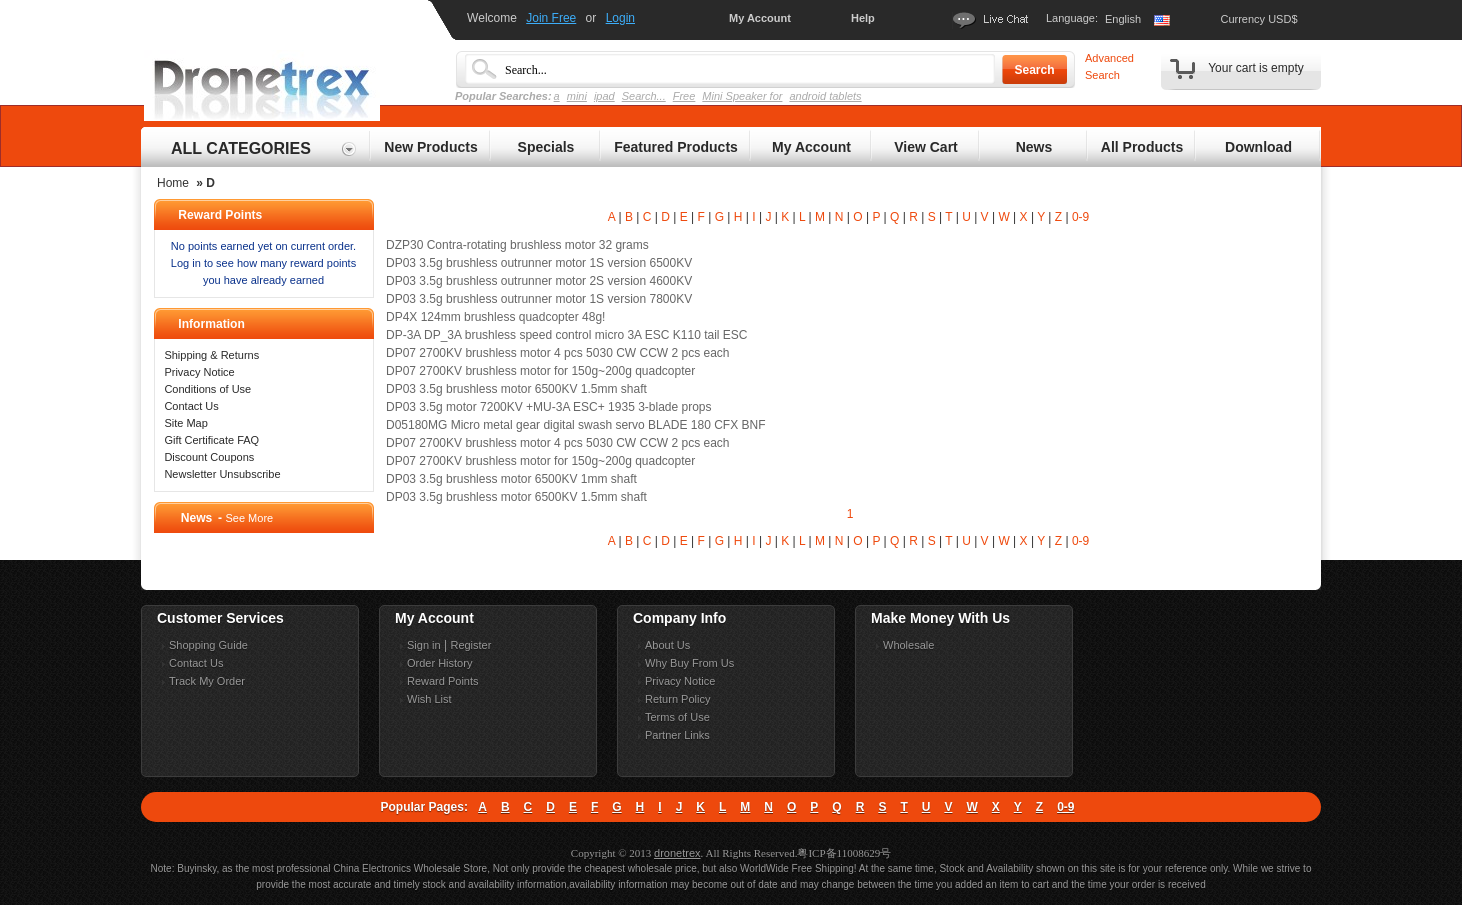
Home (173, 183)
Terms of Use (677, 717)
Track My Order (207, 681)
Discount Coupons (209, 457)
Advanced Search (1109, 66)
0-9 (1080, 217)
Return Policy (677, 699)
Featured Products (676, 147)
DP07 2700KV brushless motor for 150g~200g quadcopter (540, 371)
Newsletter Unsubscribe (222, 474)
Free (684, 96)
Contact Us (191, 406)
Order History (439, 663)
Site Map (185, 423)
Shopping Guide (208, 645)
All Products (1142, 147)
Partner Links (677, 735)
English (1123, 19)
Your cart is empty (1256, 68)
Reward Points (443, 681)
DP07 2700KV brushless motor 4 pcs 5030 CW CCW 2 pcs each (558, 353)
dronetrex (677, 853)
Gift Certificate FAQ (211, 440)
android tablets (825, 96)
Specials (546, 147)
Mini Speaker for (742, 96)
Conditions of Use (207, 389)
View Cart (926, 147)
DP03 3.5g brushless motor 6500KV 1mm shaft (511, 479)
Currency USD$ (1258, 19)
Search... (644, 96)
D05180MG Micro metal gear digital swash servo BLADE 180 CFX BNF (575, 425)
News (1034, 147)
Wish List (429, 699)
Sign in (424, 645)
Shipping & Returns (211, 355)
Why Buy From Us (689, 663)
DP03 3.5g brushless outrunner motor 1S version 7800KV (539, 299)
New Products (430, 147)
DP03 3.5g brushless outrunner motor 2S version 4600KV (539, 281)
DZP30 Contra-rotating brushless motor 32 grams (517, 245)
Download (1258, 147)
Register (470, 645)
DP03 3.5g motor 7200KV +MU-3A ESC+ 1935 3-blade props (549, 407)
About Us (667, 645)
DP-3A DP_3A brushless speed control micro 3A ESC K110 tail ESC (567, 335)
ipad (604, 96)
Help (863, 18)
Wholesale (908, 645)
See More (249, 518)
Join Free (551, 18)
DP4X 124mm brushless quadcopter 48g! (495, 317)
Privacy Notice (199, 372)
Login (620, 18)
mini (577, 96)
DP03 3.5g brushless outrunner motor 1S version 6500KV (539, 263)
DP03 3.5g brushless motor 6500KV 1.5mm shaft (516, 389)
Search (1034, 70)
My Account (760, 18)
